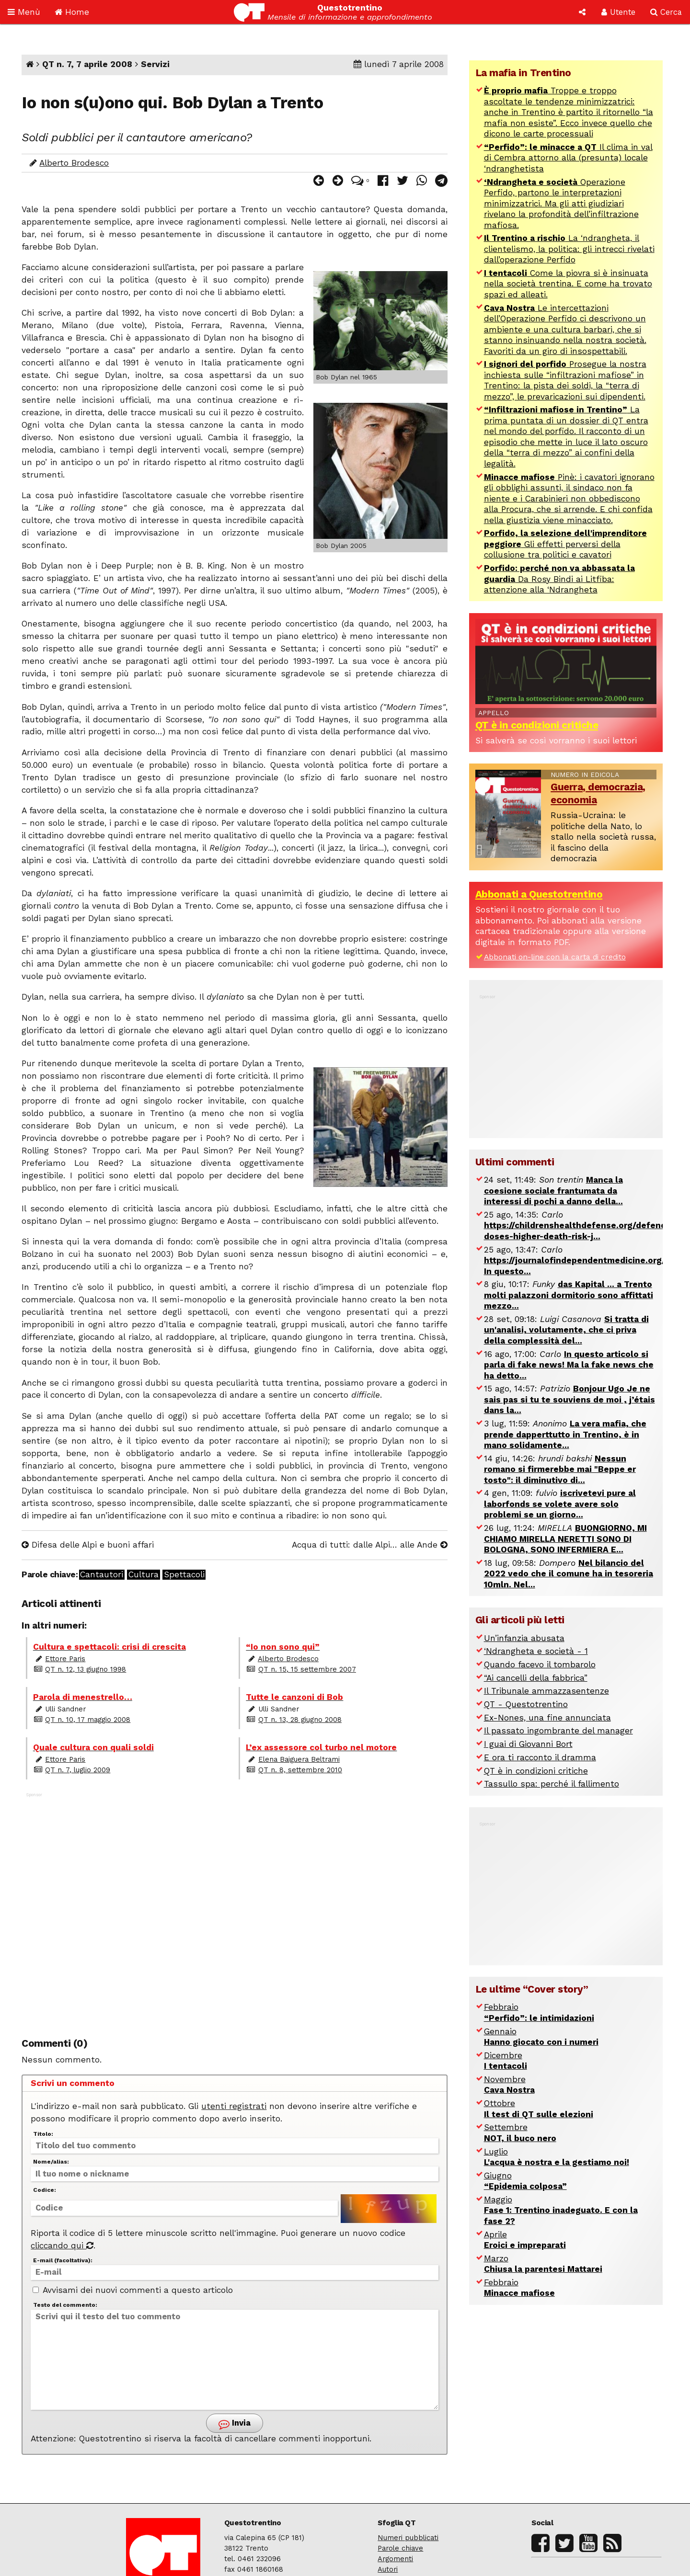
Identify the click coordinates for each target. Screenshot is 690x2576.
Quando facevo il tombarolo (540, 1664)
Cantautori (101, 1574)
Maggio (561, 2210)
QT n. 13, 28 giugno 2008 (300, 1719)
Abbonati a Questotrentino (539, 894)
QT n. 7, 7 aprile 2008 (87, 64)
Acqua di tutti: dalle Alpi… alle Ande (370, 1545)
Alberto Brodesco (74, 163)
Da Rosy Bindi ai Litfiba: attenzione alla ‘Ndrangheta (559, 578)
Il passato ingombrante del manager (558, 1730)
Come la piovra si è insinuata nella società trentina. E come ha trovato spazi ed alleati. (568, 283)
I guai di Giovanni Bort (528, 1744)
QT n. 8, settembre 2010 (300, 1770)
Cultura (143, 1574)
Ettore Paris (65, 1658)
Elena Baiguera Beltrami (299, 1759)
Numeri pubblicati (408, 2537)
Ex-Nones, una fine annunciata (547, 1717)
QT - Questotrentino (526, 1704)
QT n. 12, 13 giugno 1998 (85, 1669)
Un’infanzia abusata (524, 1638)
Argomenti (395, 2558)
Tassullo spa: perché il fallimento (551, 1784)
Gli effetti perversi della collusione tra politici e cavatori (565, 543)
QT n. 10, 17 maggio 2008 (87, 1719)
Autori (388, 2569)
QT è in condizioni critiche (536, 725)
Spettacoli (184, 1574)
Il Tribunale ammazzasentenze (546, 1691)
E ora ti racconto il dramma (540, 1757)
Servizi (155, 64)
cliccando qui (62, 2245)
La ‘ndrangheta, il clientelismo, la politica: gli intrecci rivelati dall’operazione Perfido (569, 248)
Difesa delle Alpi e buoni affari (88, 1545)
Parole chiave (400, 2548)
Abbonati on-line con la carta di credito (555, 957)
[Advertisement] (235, 1906)
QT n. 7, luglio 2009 (77, 1770)
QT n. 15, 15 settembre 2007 (307, 1669)
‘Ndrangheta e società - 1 (536, 1651)
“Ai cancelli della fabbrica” (535, 1678)
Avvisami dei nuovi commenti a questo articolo (133, 2290)
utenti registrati (233, 2106)
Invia (234, 2423)
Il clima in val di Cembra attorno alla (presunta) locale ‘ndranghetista (568, 157)
